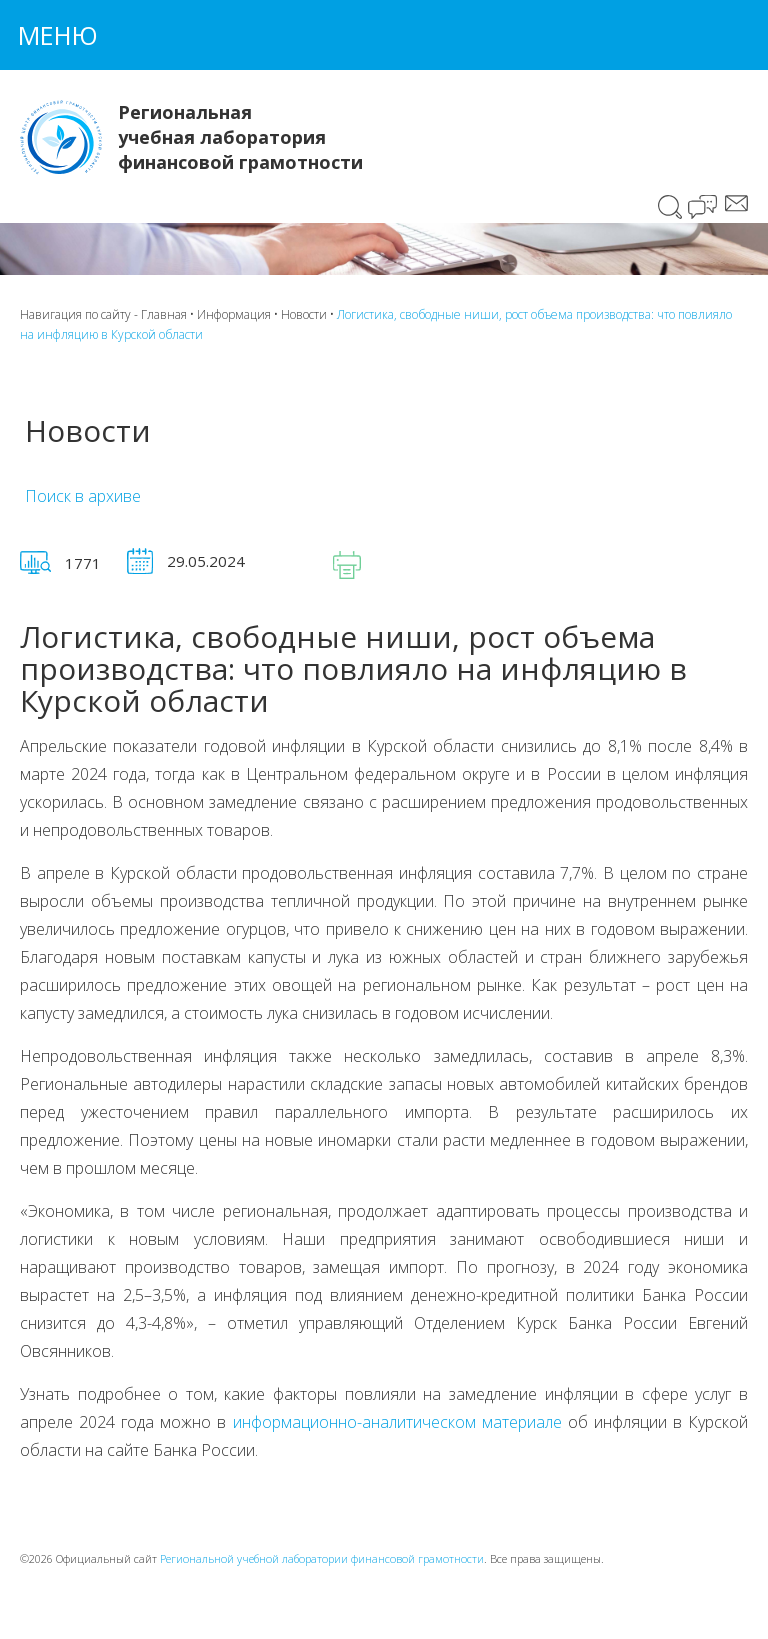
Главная (164, 314)
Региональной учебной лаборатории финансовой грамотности (322, 1558)
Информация (234, 314)
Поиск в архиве (83, 496)
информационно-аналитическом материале (397, 1422)
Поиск (670, 207)
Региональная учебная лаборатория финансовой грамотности (240, 137)
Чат (704, 209)
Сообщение (736, 203)
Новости (304, 314)
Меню (58, 35)
